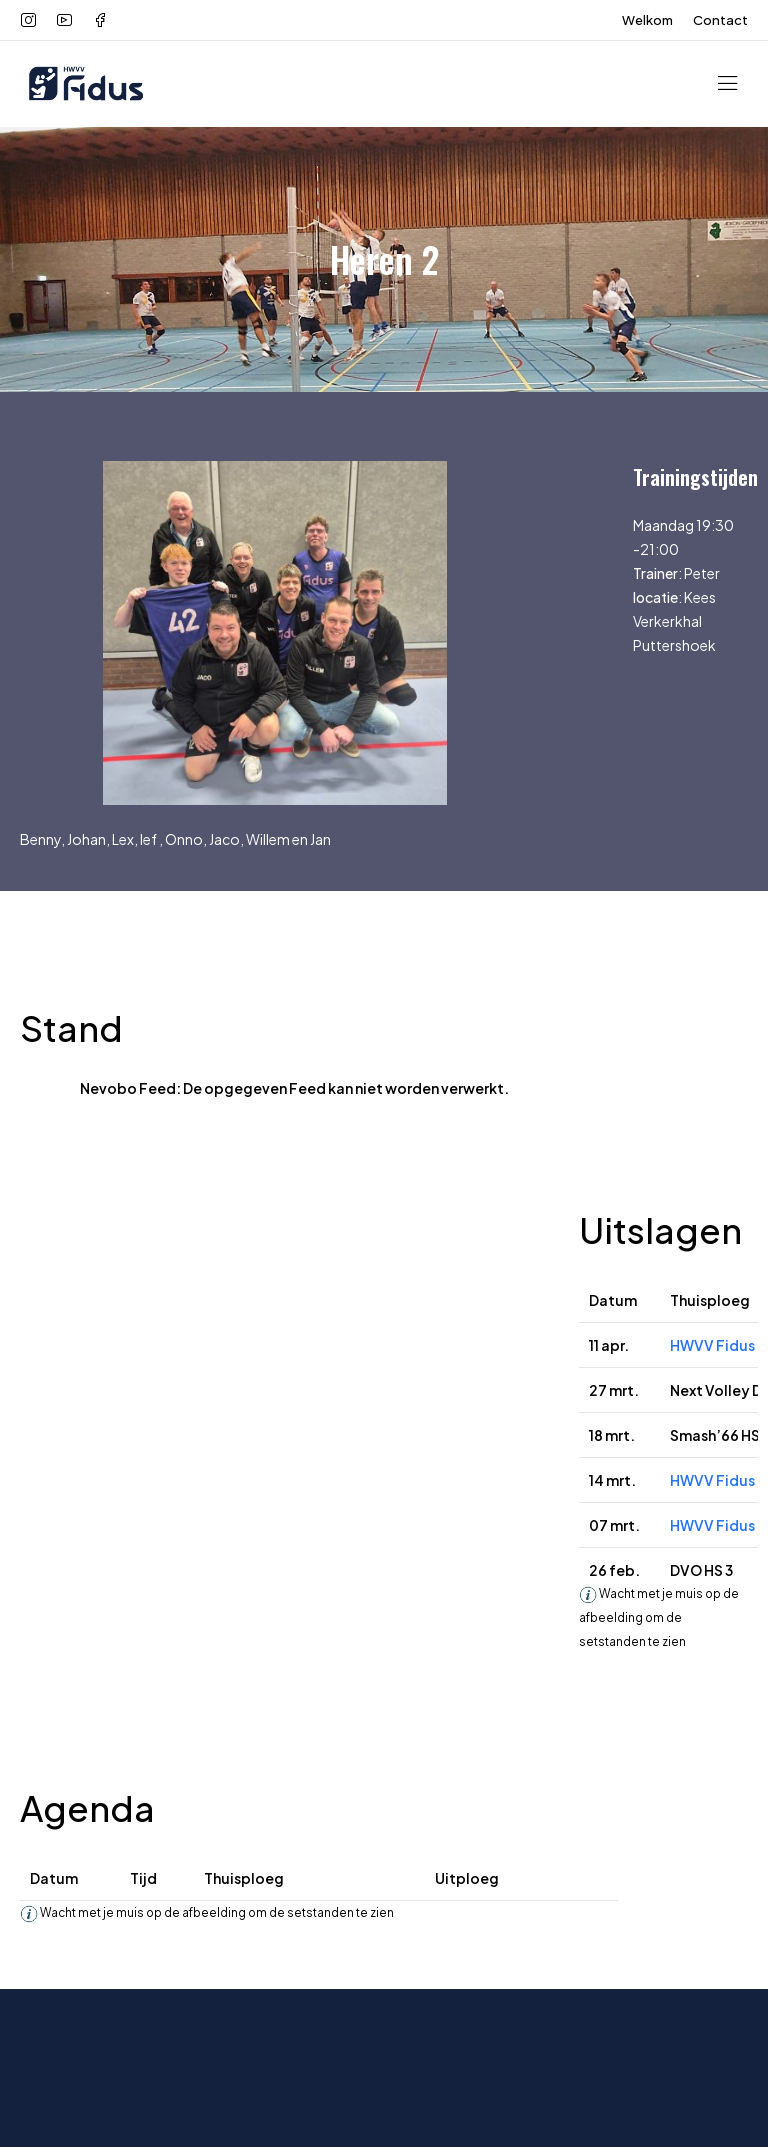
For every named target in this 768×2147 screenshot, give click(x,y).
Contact (720, 20)
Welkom (647, 20)
